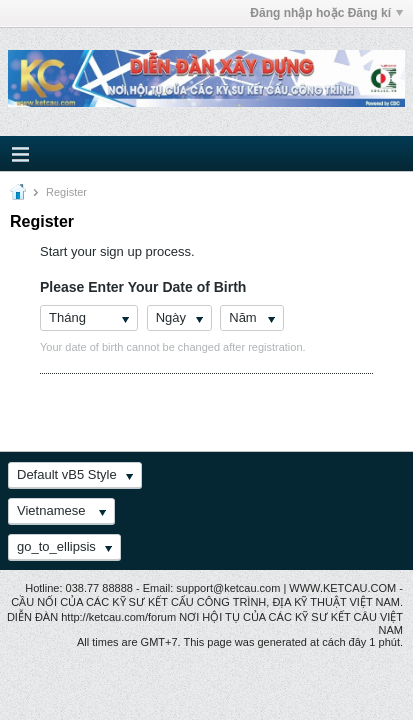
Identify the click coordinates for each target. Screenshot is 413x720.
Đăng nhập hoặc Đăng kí (326, 13)
